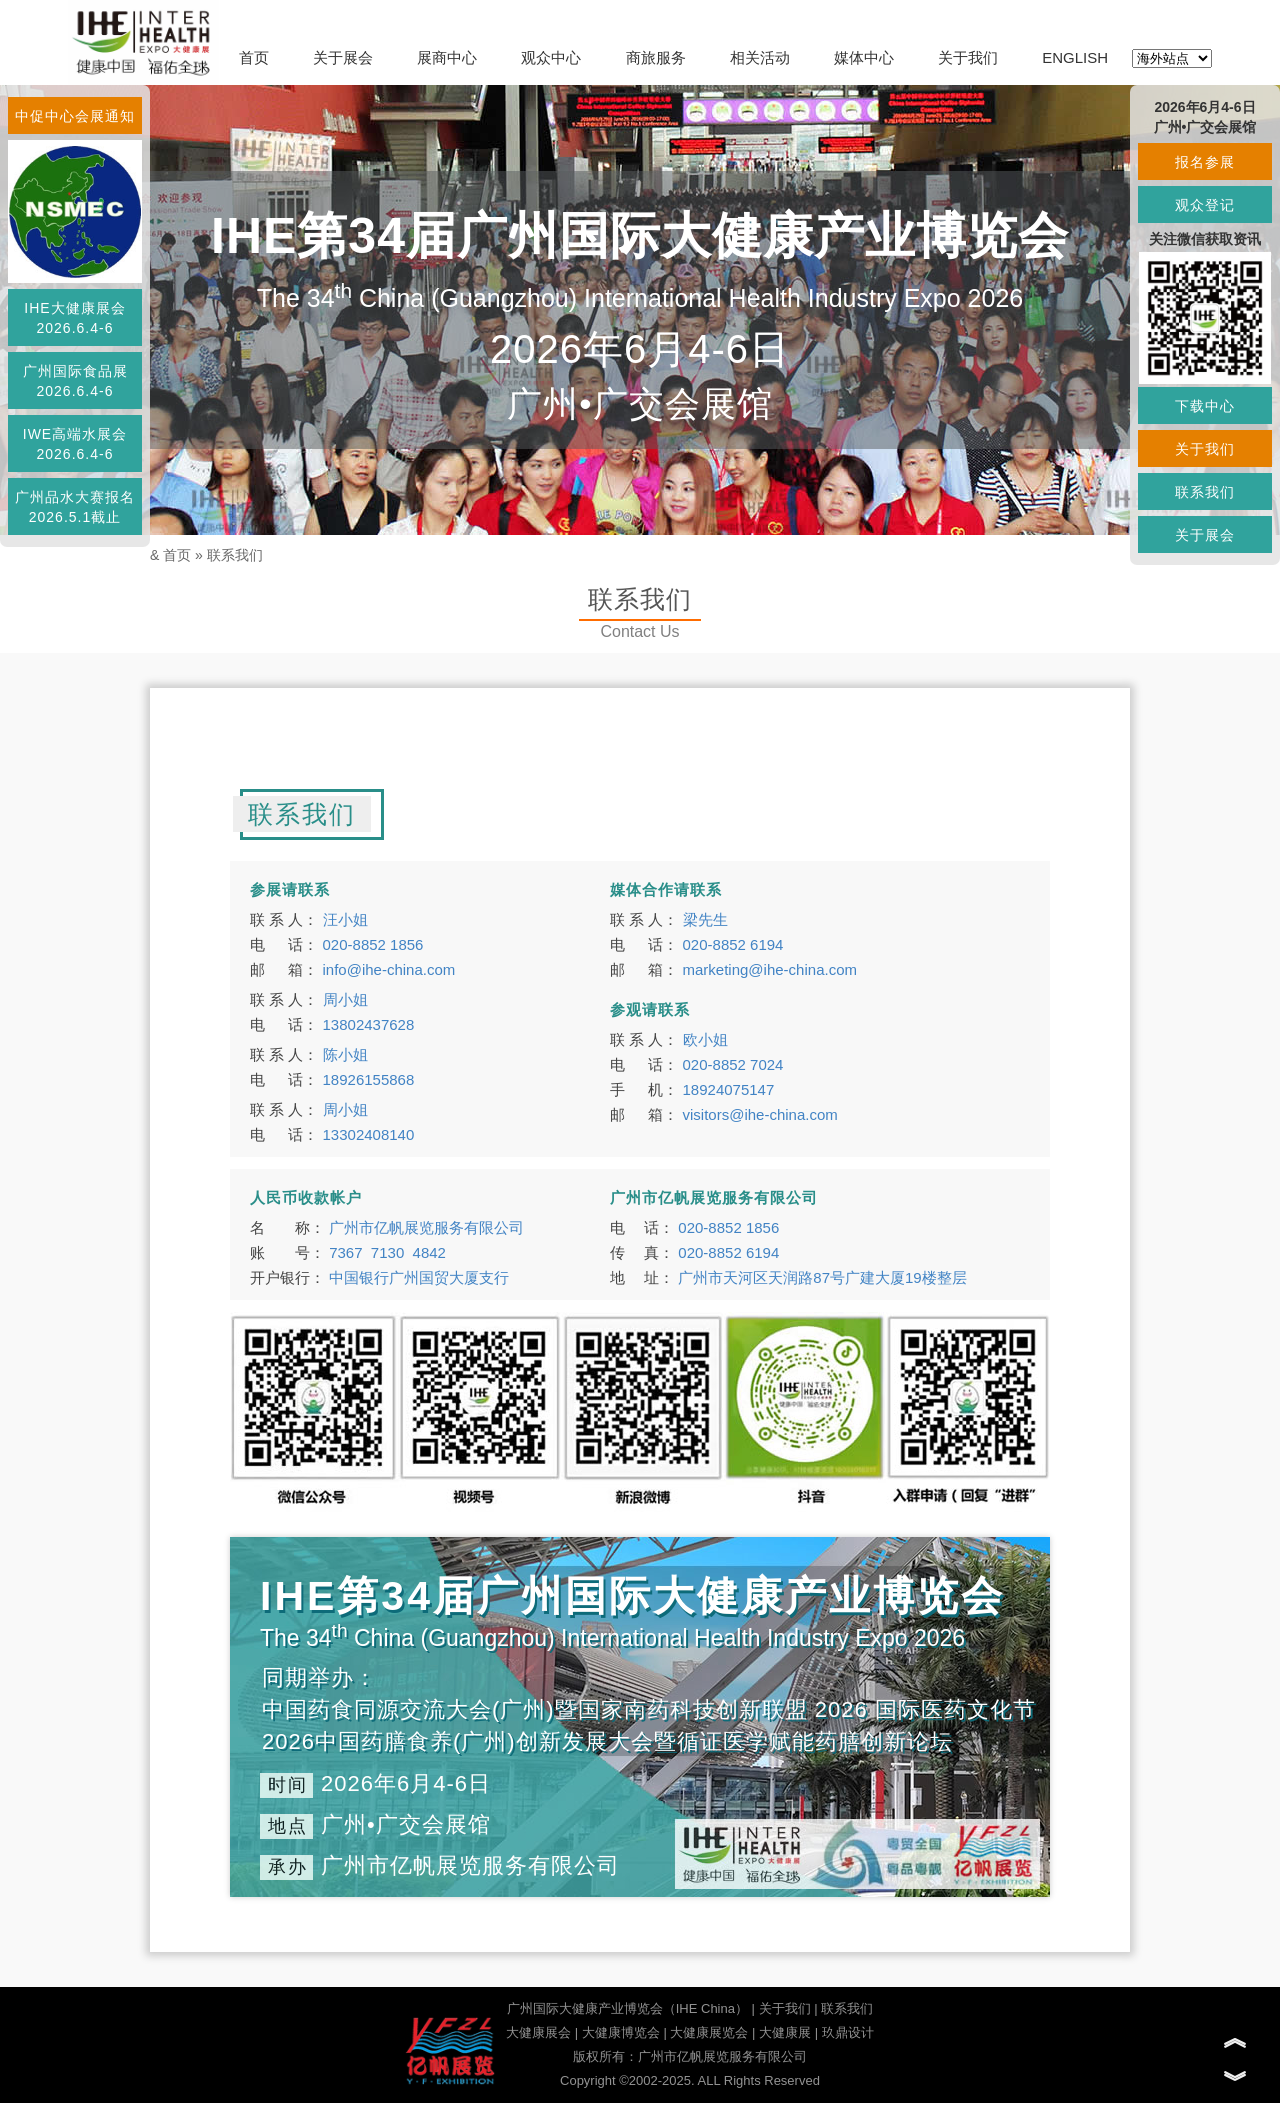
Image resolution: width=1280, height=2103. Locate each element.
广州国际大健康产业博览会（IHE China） (627, 2008)
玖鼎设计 (848, 2032)
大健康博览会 (621, 2032)
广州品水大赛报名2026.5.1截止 (75, 507)
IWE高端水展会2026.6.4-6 (75, 444)
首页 (254, 57)
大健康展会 (538, 2032)
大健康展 (785, 2032)
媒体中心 (864, 57)
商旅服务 (656, 57)
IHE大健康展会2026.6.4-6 (74, 318)
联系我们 (235, 555)
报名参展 (1205, 162)
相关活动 (760, 57)
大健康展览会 (709, 2032)
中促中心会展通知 (75, 116)
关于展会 (343, 57)
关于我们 (968, 57)
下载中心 (1205, 406)
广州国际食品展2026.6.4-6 (75, 381)
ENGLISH (1075, 57)
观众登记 (1205, 205)
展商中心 (447, 57)
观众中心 (551, 57)
